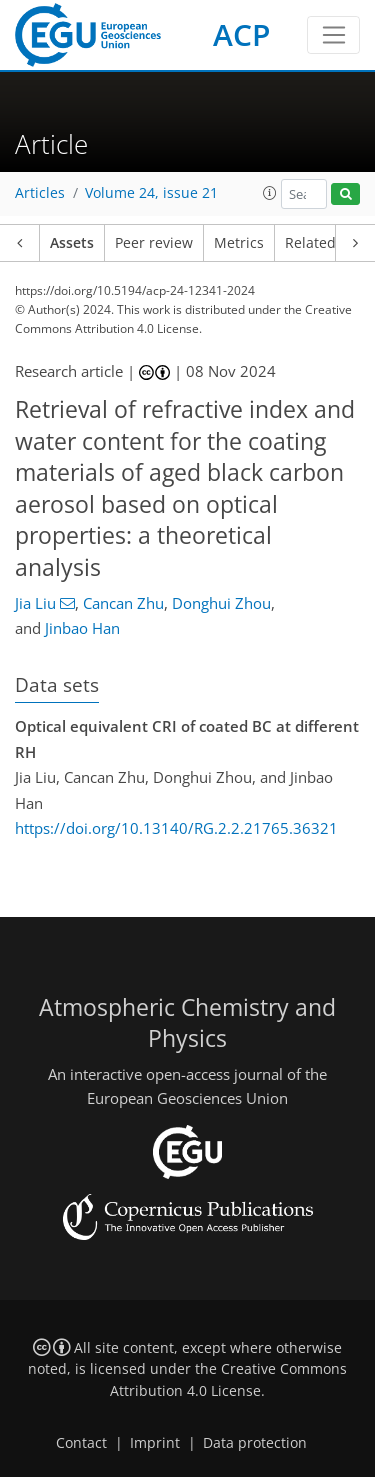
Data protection (255, 1443)
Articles (40, 193)
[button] (270, 193)
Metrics (239, 243)
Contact (81, 1443)
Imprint (155, 1443)
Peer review (154, 243)
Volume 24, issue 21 (151, 193)
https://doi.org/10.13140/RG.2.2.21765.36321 (176, 828)
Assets (72, 243)
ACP (241, 34)
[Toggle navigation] (333, 35)
